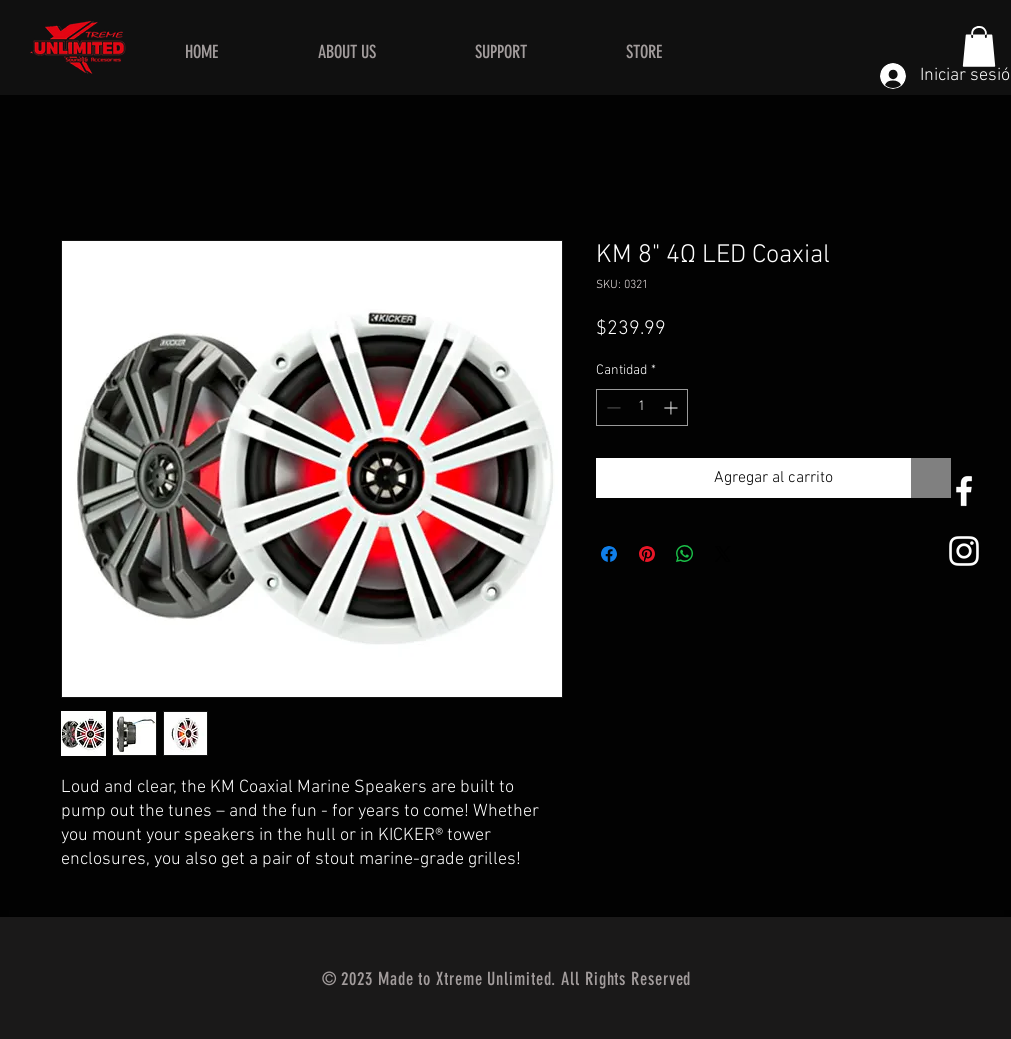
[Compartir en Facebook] (609, 554)
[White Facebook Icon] (964, 491)
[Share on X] (723, 554)
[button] (979, 46)
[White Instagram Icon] (964, 551)
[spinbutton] (642, 407)
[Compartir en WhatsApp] (685, 554)
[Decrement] (611, 407)
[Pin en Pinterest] (647, 554)
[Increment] (672, 407)
